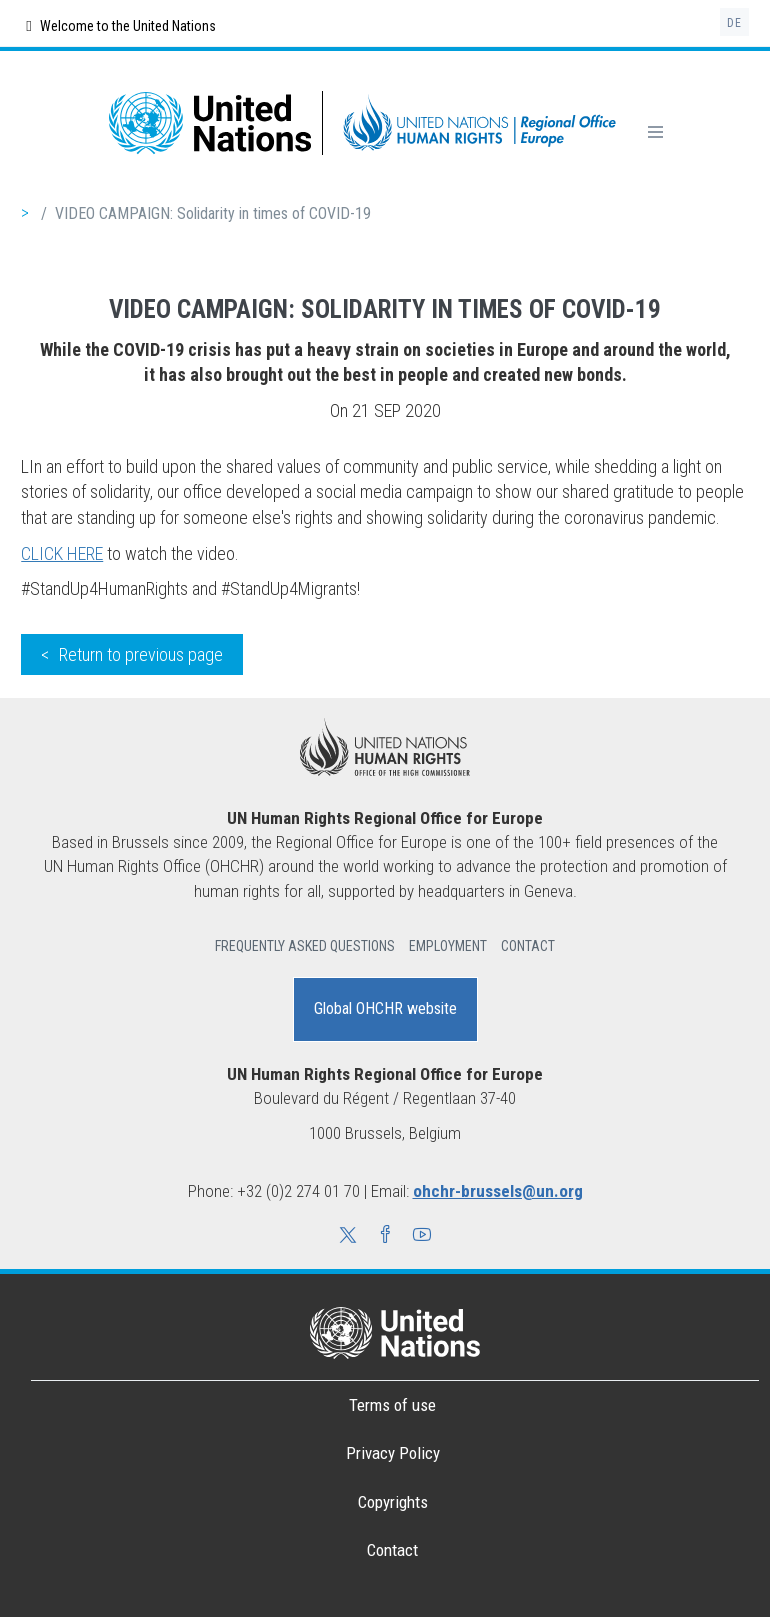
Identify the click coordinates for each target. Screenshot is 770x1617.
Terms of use (392, 1405)
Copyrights (393, 1502)
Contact (392, 1550)
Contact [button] (528, 946)
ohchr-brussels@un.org (498, 1191)
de (734, 23)
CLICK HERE (62, 553)
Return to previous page (141, 654)
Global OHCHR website (385, 1008)
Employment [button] (448, 946)
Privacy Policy (393, 1453)
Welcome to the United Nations (120, 26)
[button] (348, 1237)
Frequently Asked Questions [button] (305, 946)
